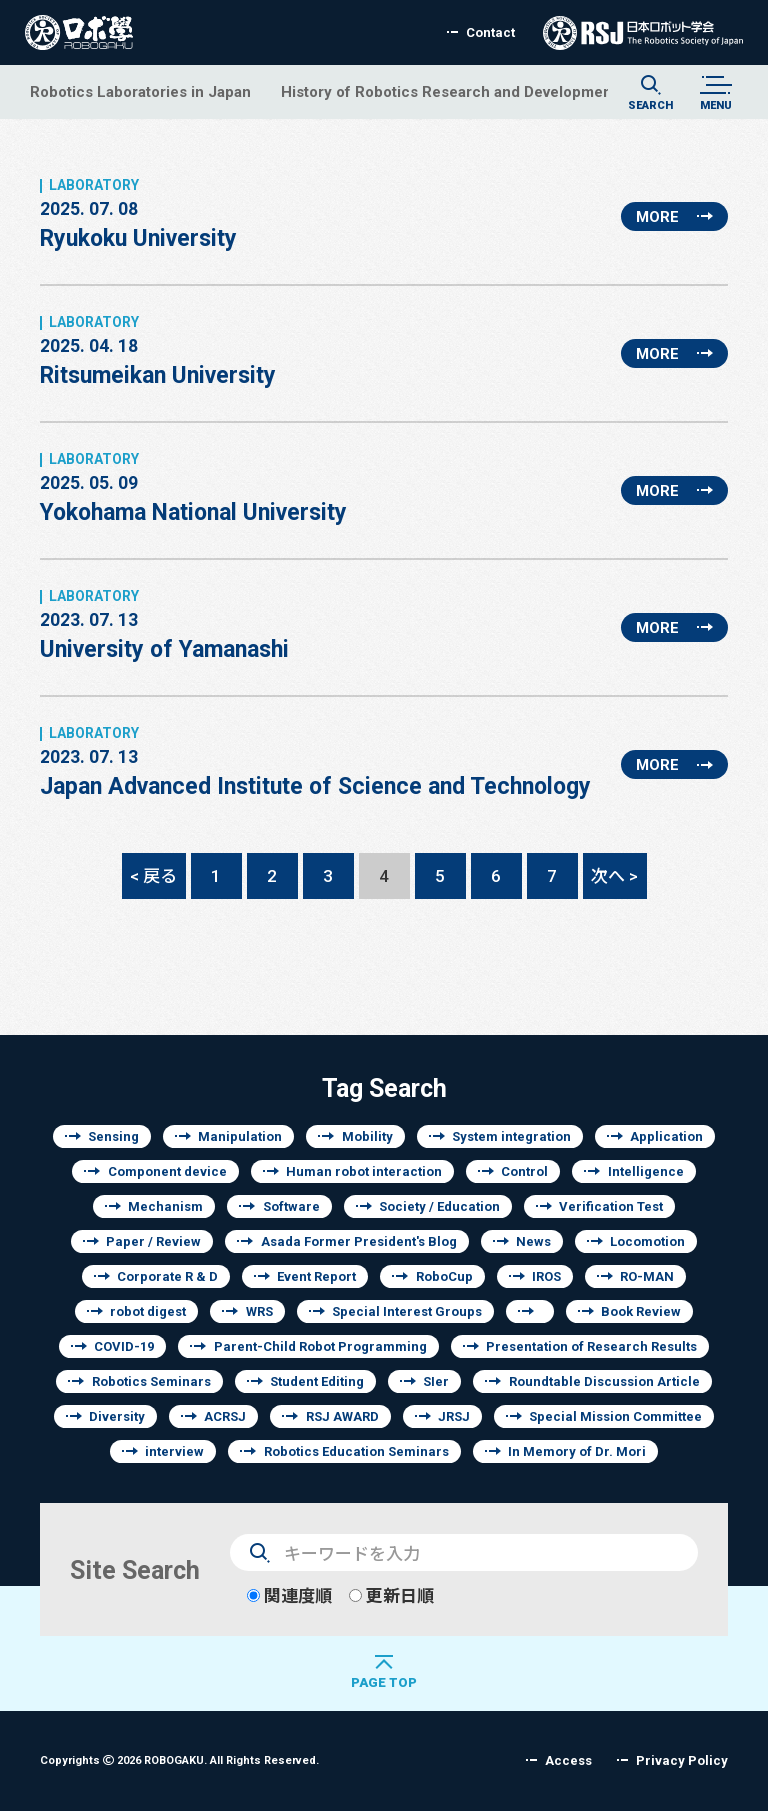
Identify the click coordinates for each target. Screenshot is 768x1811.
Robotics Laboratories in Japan (140, 91)
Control (524, 1171)
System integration (511, 1136)
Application (666, 1136)
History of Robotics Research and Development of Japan (482, 91)
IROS (546, 1276)
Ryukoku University (138, 214)
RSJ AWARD (342, 1416)
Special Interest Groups (407, 1311)
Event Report (316, 1276)
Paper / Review (153, 1241)
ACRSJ (225, 1416)
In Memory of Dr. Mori (577, 1451)
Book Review (641, 1311)
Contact (490, 32)
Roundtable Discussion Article (604, 1381)
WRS (259, 1311)
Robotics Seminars (151, 1381)
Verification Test (611, 1206)
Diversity (117, 1416)
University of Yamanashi (164, 625)
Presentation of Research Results (591, 1346)
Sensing (113, 1136)
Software (291, 1206)
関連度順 (289, 1595)
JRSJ (454, 1416)
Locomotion (647, 1241)
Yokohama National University (193, 488)
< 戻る (153, 875)
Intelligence (646, 1171)
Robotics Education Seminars (356, 1451)
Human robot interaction (364, 1171)
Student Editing (317, 1381)
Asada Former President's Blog (359, 1241)
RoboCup (444, 1276)
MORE (657, 216)
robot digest (148, 1311)
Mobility (367, 1136)
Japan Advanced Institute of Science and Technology (315, 762)
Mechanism (165, 1206)
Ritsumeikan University (158, 351)
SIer (436, 1381)
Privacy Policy (682, 1760)
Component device (167, 1171)
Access (568, 1760)
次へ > (614, 875)
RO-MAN (647, 1276)
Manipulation (240, 1136)
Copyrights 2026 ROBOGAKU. (179, 1759)
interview (174, 1451)
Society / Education (439, 1206)
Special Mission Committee (615, 1416)
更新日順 (391, 1595)
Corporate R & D (167, 1276)
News (533, 1241)
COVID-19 (124, 1346)
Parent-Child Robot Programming (320, 1346)
